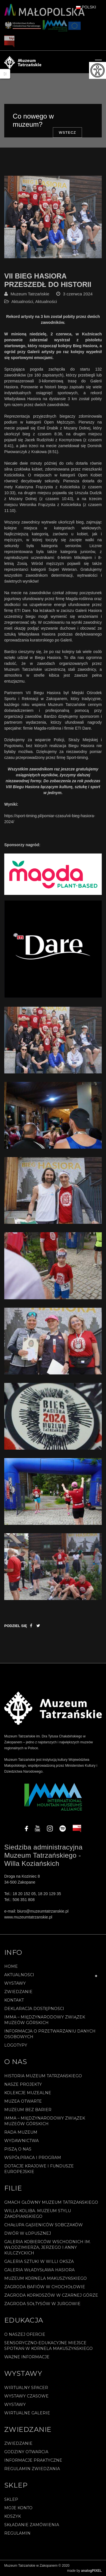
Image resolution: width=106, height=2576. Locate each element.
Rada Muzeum (20, 2132)
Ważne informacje (26, 2356)
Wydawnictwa (21, 2140)
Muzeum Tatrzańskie (29, 293)
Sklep (11, 2499)
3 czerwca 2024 (78, 293)
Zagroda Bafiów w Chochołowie (44, 2286)
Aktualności (22, 301)
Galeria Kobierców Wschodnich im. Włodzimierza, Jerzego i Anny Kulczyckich (47, 2247)
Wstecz (67, 132)
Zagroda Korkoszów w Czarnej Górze (51, 2295)
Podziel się (15, 1626)
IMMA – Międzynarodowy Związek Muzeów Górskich (44, 2020)
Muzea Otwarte (23, 2101)
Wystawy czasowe (26, 2396)
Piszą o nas (17, 2149)
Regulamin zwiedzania (32, 2468)
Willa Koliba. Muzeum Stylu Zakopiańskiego (37, 2213)
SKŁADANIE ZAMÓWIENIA (31, 2524)
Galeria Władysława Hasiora (39, 2269)
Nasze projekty (23, 2084)
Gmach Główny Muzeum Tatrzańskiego (51, 2202)
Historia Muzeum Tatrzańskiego (43, 2075)
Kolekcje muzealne (27, 2092)
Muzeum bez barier (27, 2109)
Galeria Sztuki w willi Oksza (39, 2261)
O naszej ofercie (24, 2334)
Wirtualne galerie (27, 2412)
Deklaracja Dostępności (34, 2008)
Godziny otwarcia (26, 2451)
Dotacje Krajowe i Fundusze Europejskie (39, 2168)
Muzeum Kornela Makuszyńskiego (45, 2278)
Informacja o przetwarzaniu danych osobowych (50, 2034)
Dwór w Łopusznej (27, 2233)
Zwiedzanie (18, 1991)
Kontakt (14, 2000)
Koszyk (12, 2516)
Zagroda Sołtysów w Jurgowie (42, 2303)
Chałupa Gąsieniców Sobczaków (43, 2224)
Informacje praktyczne (33, 2460)
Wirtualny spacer (26, 2387)
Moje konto (18, 2507)
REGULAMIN (17, 2533)
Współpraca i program (32, 2157)
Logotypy (15, 2045)
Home (11, 1966)
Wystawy (15, 1983)
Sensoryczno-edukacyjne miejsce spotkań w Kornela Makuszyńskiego (48, 2345)
